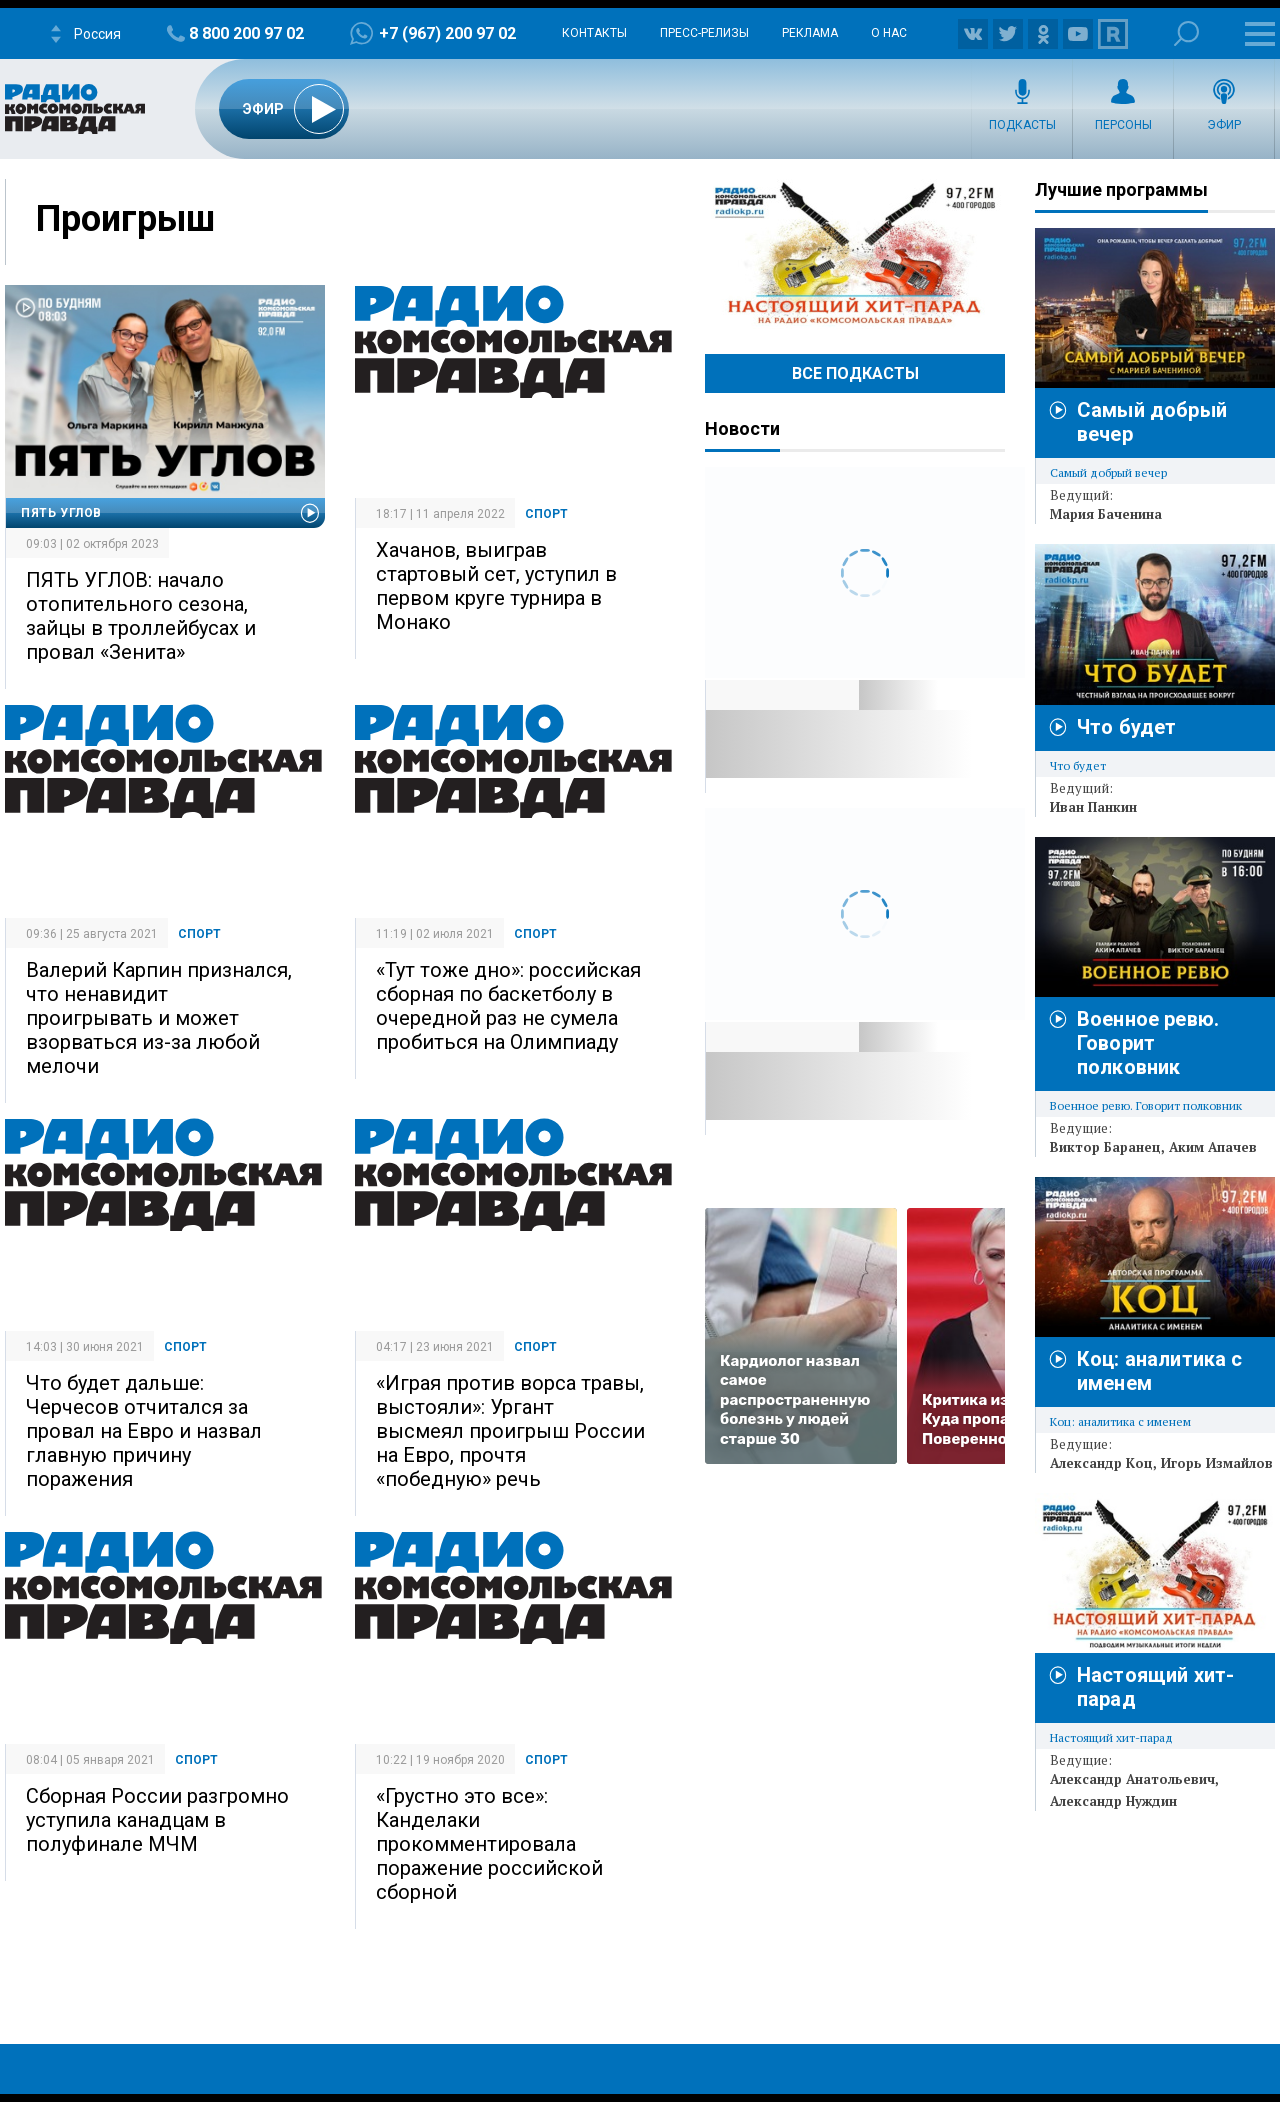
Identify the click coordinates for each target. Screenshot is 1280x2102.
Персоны (1123, 125)
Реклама (810, 33)
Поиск (1186, 33)
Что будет (1126, 727)
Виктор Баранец (1105, 1147)
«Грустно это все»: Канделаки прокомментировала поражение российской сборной (489, 1844)
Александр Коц (1101, 1463)
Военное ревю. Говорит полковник (1148, 1043)
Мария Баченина (1106, 514)
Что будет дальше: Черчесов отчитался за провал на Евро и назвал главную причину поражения (144, 1431)
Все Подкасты (855, 373)
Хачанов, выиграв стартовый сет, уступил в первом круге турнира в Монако (496, 586)
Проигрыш (125, 219)
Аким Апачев (1213, 1147)
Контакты (594, 33)
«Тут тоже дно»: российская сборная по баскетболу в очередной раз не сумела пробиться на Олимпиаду (508, 1006)
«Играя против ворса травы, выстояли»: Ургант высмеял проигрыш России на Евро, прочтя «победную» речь (510, 1431)
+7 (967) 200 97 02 (447, 33)
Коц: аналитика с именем (1120, 1421)
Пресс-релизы (704, 33)
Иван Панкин (1093, 807)
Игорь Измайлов (1217, 1463)
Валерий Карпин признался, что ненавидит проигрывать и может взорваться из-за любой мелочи (159, 1018)
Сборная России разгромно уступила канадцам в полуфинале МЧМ (157, 1820)
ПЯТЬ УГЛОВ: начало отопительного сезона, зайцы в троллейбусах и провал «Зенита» (141, 616)
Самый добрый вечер (1108, 472)
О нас (889, 33)
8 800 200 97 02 (246, 33)
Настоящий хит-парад (855, 254)
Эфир (1224, 125)
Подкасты (1022, 125)
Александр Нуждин (1113, 1801)
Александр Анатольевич (1132, 1779)
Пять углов (61, 513)
